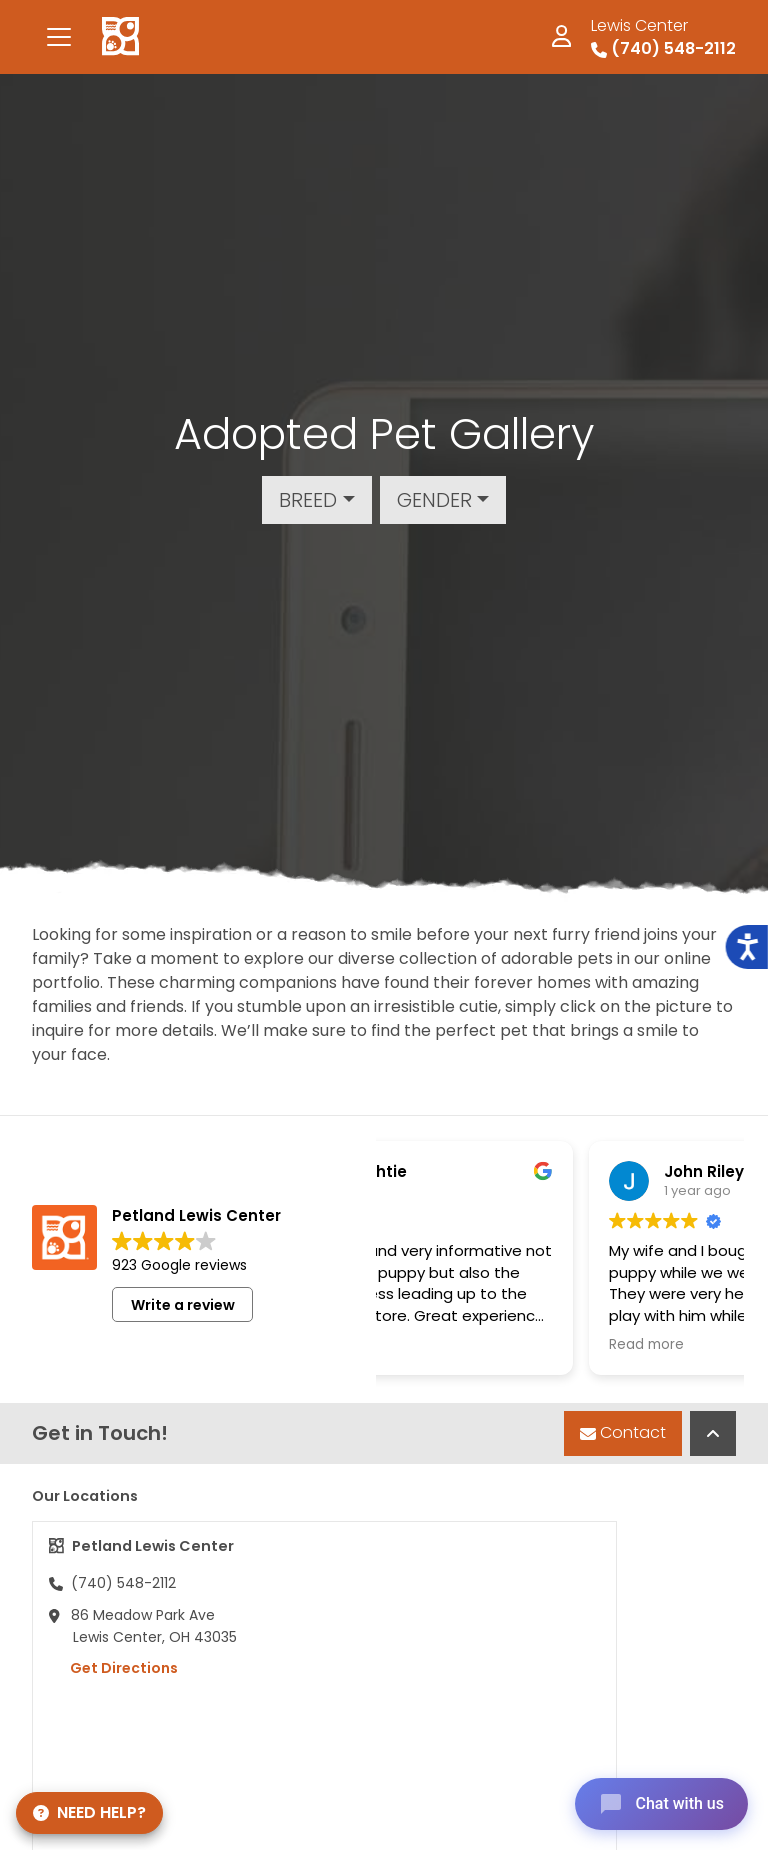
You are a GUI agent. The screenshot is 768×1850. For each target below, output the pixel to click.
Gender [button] (434, 500)
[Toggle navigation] (59, 37)
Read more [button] (526, 1345)
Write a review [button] (183, 1305)
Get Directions (113, 1668)
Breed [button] (308, 500)
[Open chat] (661, 1804)
